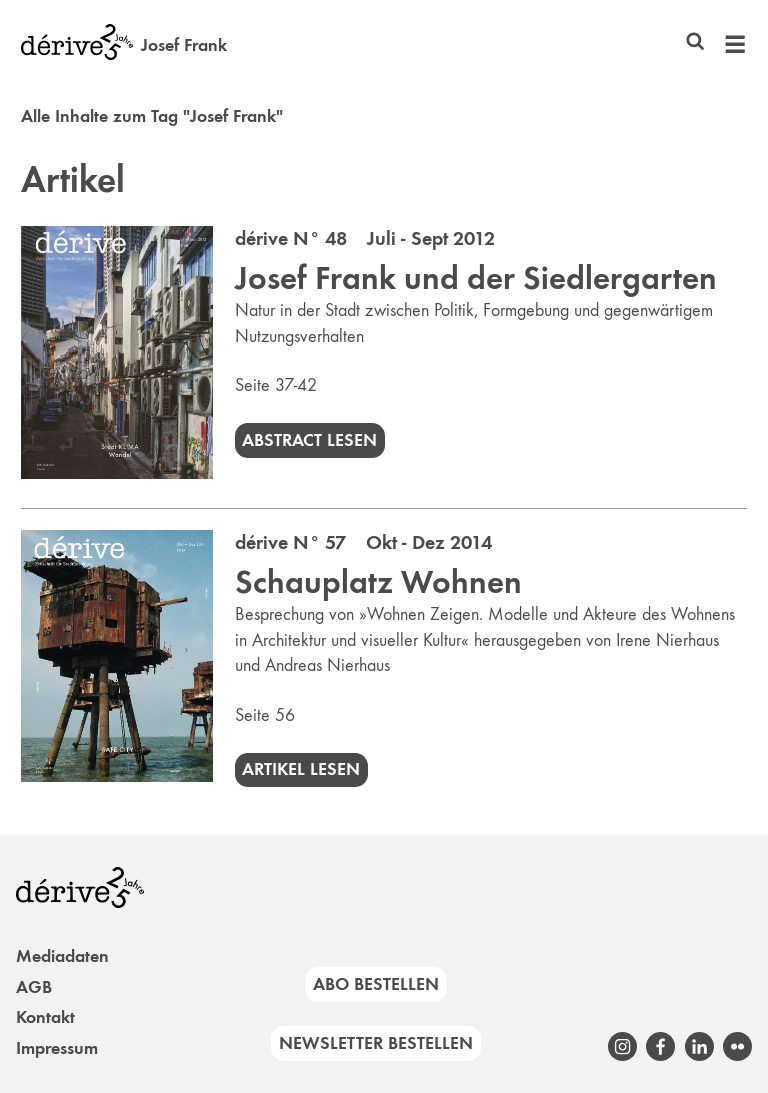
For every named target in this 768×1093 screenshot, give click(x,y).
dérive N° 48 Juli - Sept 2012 (365, 238)
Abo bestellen (376, 984)
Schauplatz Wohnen (378, 582)
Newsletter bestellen (376, 1043)
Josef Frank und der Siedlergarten (476, 278)
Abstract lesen (309, 440)
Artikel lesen (301, 769)
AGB (34, 987)
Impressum (57, 1048)
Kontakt (45, 1017)
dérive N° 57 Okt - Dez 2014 (363, 542)
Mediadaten (62, 956)
